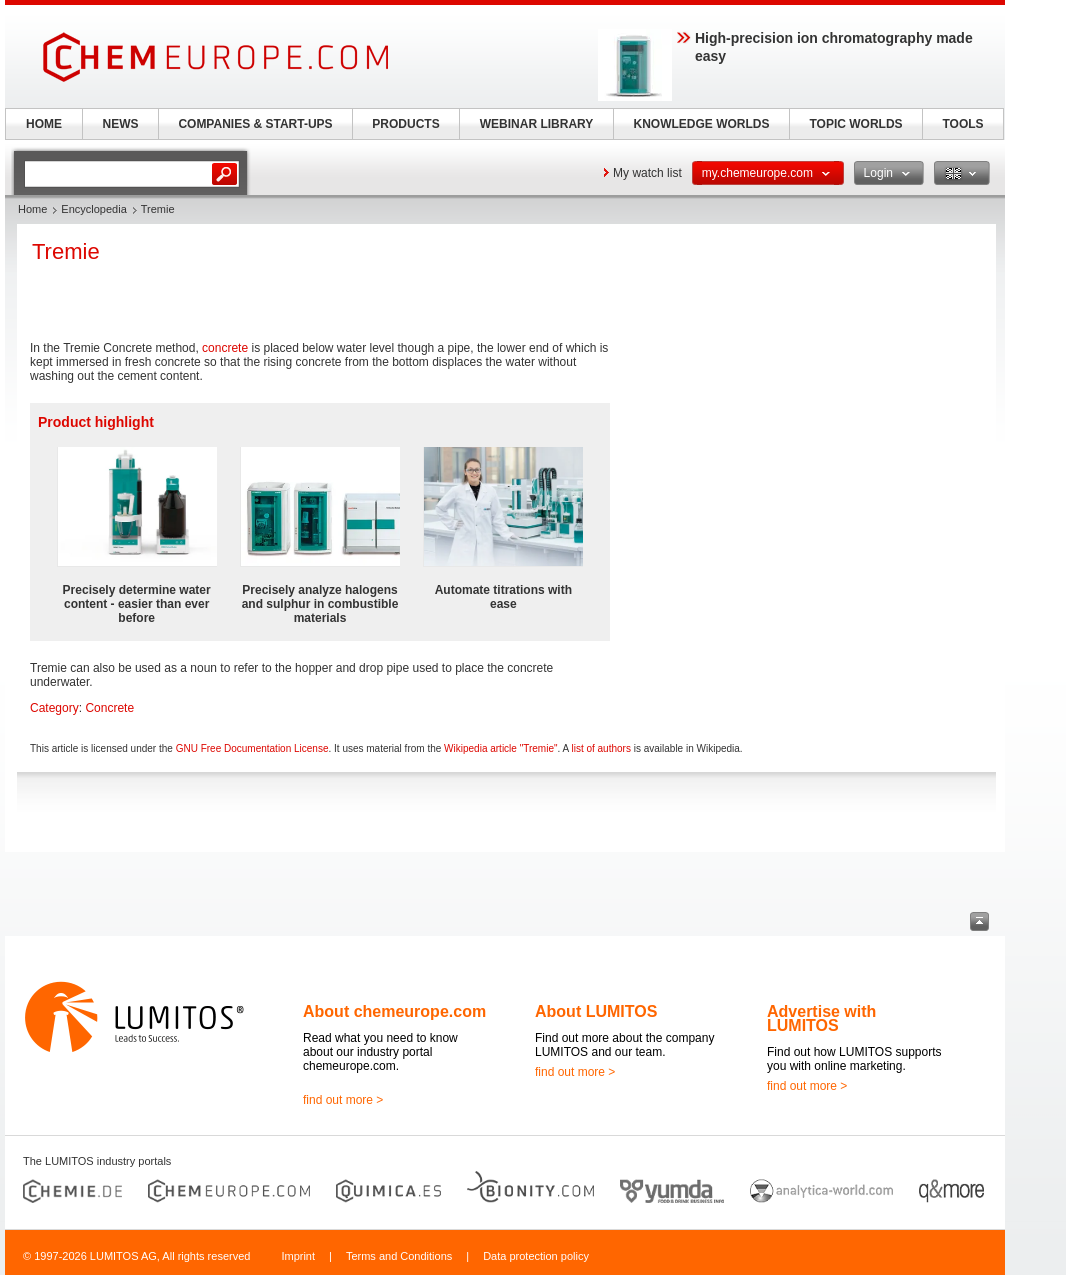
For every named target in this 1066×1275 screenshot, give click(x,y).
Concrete (109, 708)
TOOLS (962, 124)
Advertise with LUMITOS (821, 1018)
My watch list (647, 173)
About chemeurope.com (394, 1011)
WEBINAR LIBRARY (537, 124)
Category (54, 708)
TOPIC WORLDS (855, 124)
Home (32, 209)
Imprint (298, 1256)
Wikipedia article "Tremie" (500, 748)
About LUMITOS (596, 1011)
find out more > (343, 1100)
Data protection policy (536, 1256)
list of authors (600, 748)
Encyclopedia (93, 209)
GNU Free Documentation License (252, 748)
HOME (44, 124)
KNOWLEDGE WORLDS (702, 124)
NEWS (121, 124)
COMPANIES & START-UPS (255, 124)
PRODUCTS (405, 124)
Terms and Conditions (399, 1256)
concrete (225, 348)
